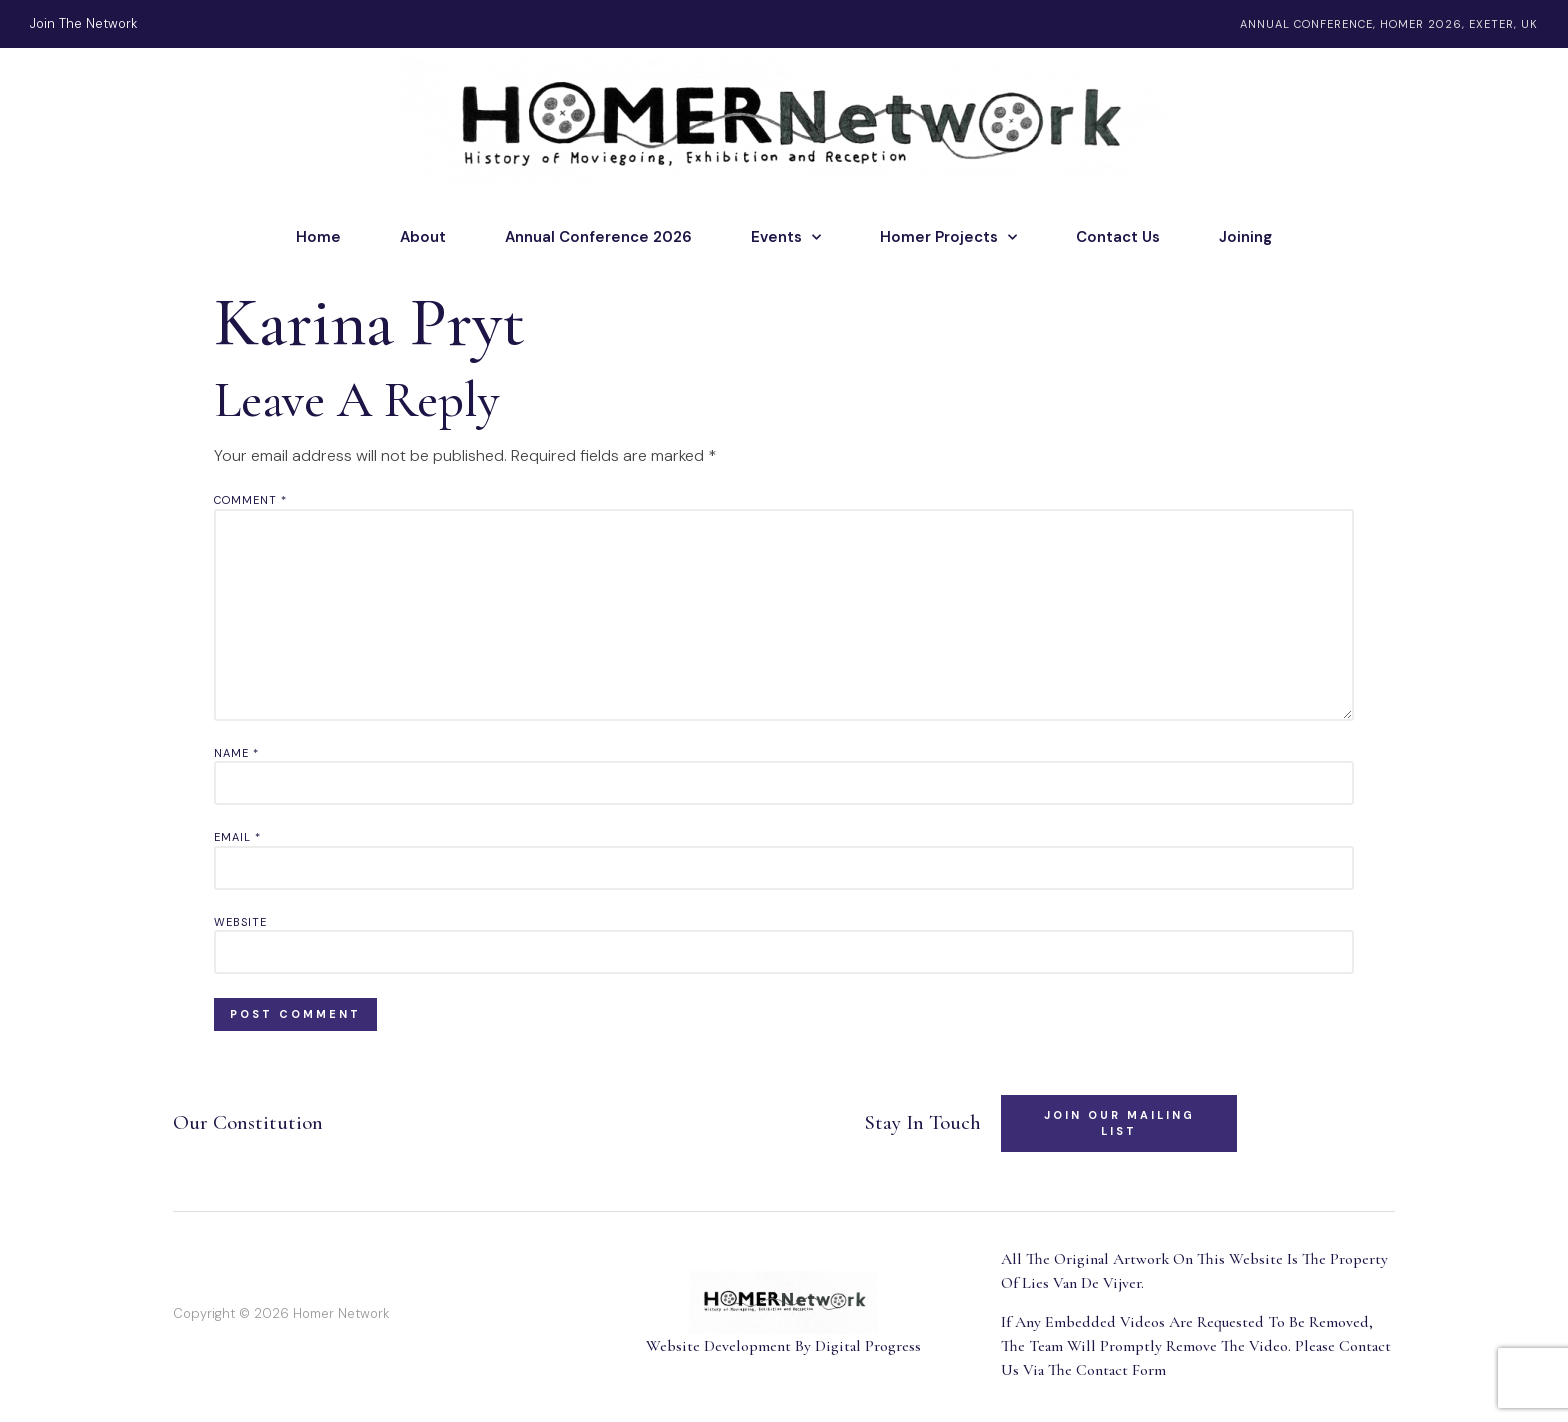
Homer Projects (948, 237)
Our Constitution (248, 1122)
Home (318, 237)
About (423, 237)
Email (237, 837)
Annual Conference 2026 (598, 237)
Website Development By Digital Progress (783, 1346)
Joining (1245, 237)
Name (236, 753)
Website (240, 922)
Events (786, 237)
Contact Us (1118, 237)
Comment (250, 500)
